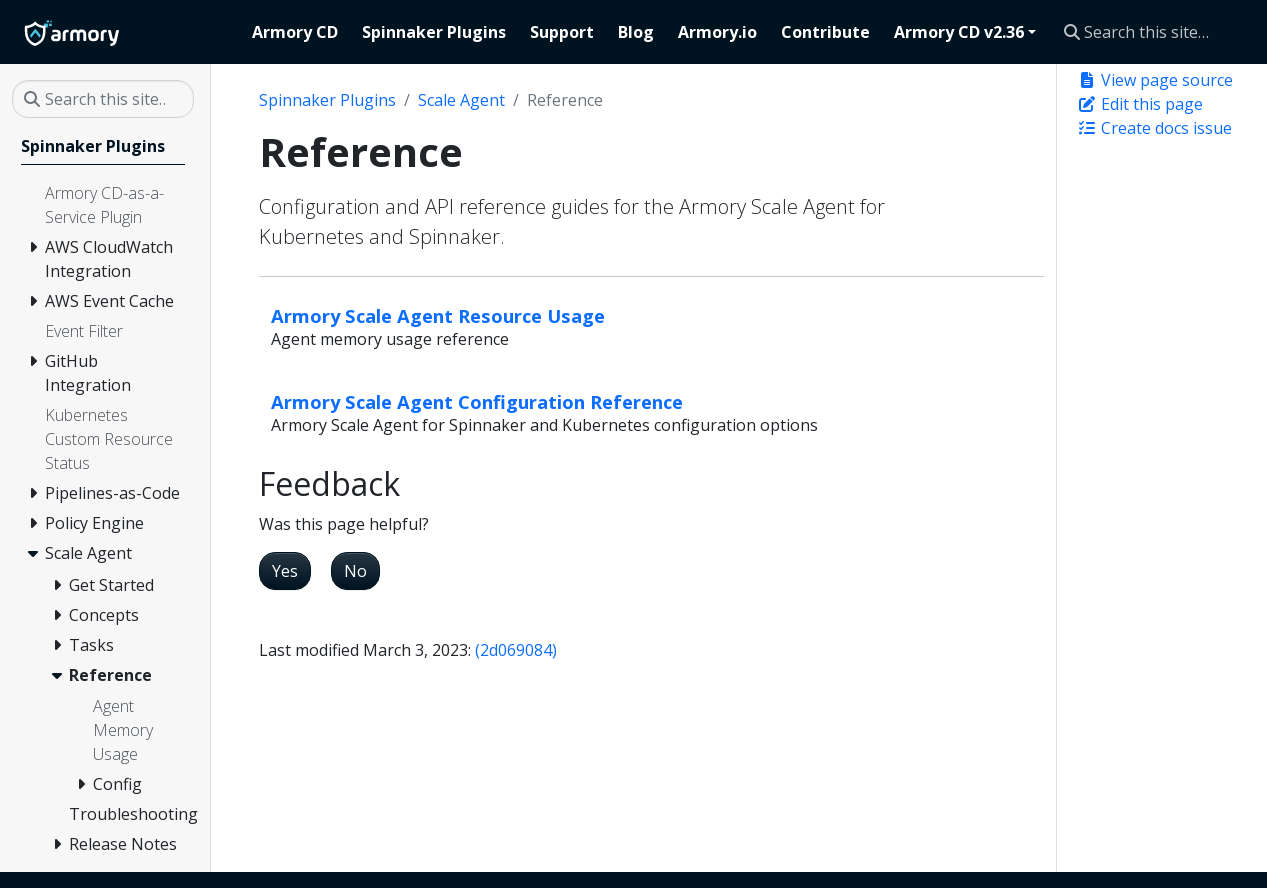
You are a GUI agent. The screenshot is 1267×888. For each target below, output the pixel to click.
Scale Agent (461, 100)
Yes (285, 571)
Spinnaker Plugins (327, 100)
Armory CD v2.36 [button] (959, 32)
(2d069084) (516, 650)
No (355, 571)
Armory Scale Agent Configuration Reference (477, 401)
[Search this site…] (1153, 32)
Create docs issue (1154, 128)
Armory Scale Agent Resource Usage (438, 315)
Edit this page (1140, 104)
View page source (1155, 80)
